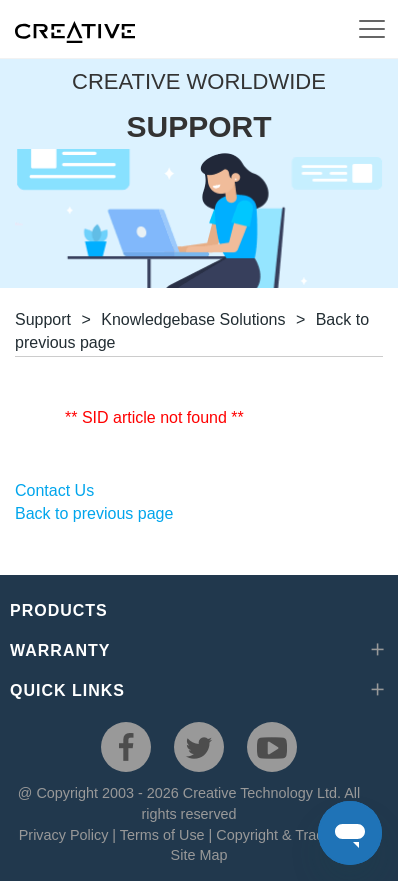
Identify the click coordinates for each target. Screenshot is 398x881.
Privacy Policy (64, 835)
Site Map (199, 855)
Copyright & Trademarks (293, 835)
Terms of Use (162, 835)
